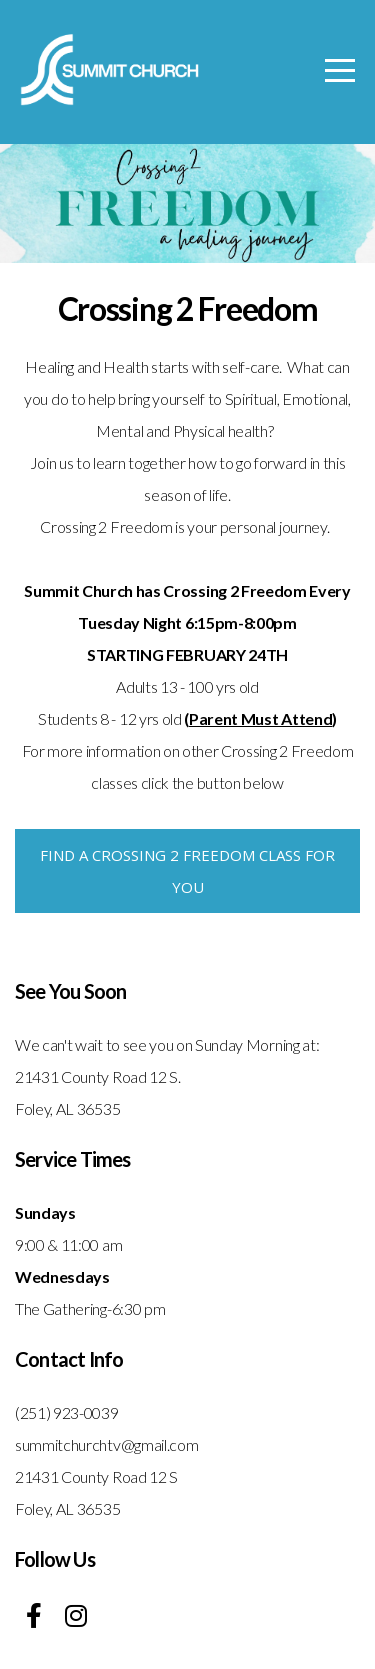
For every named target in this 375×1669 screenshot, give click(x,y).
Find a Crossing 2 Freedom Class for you (187, 871)
